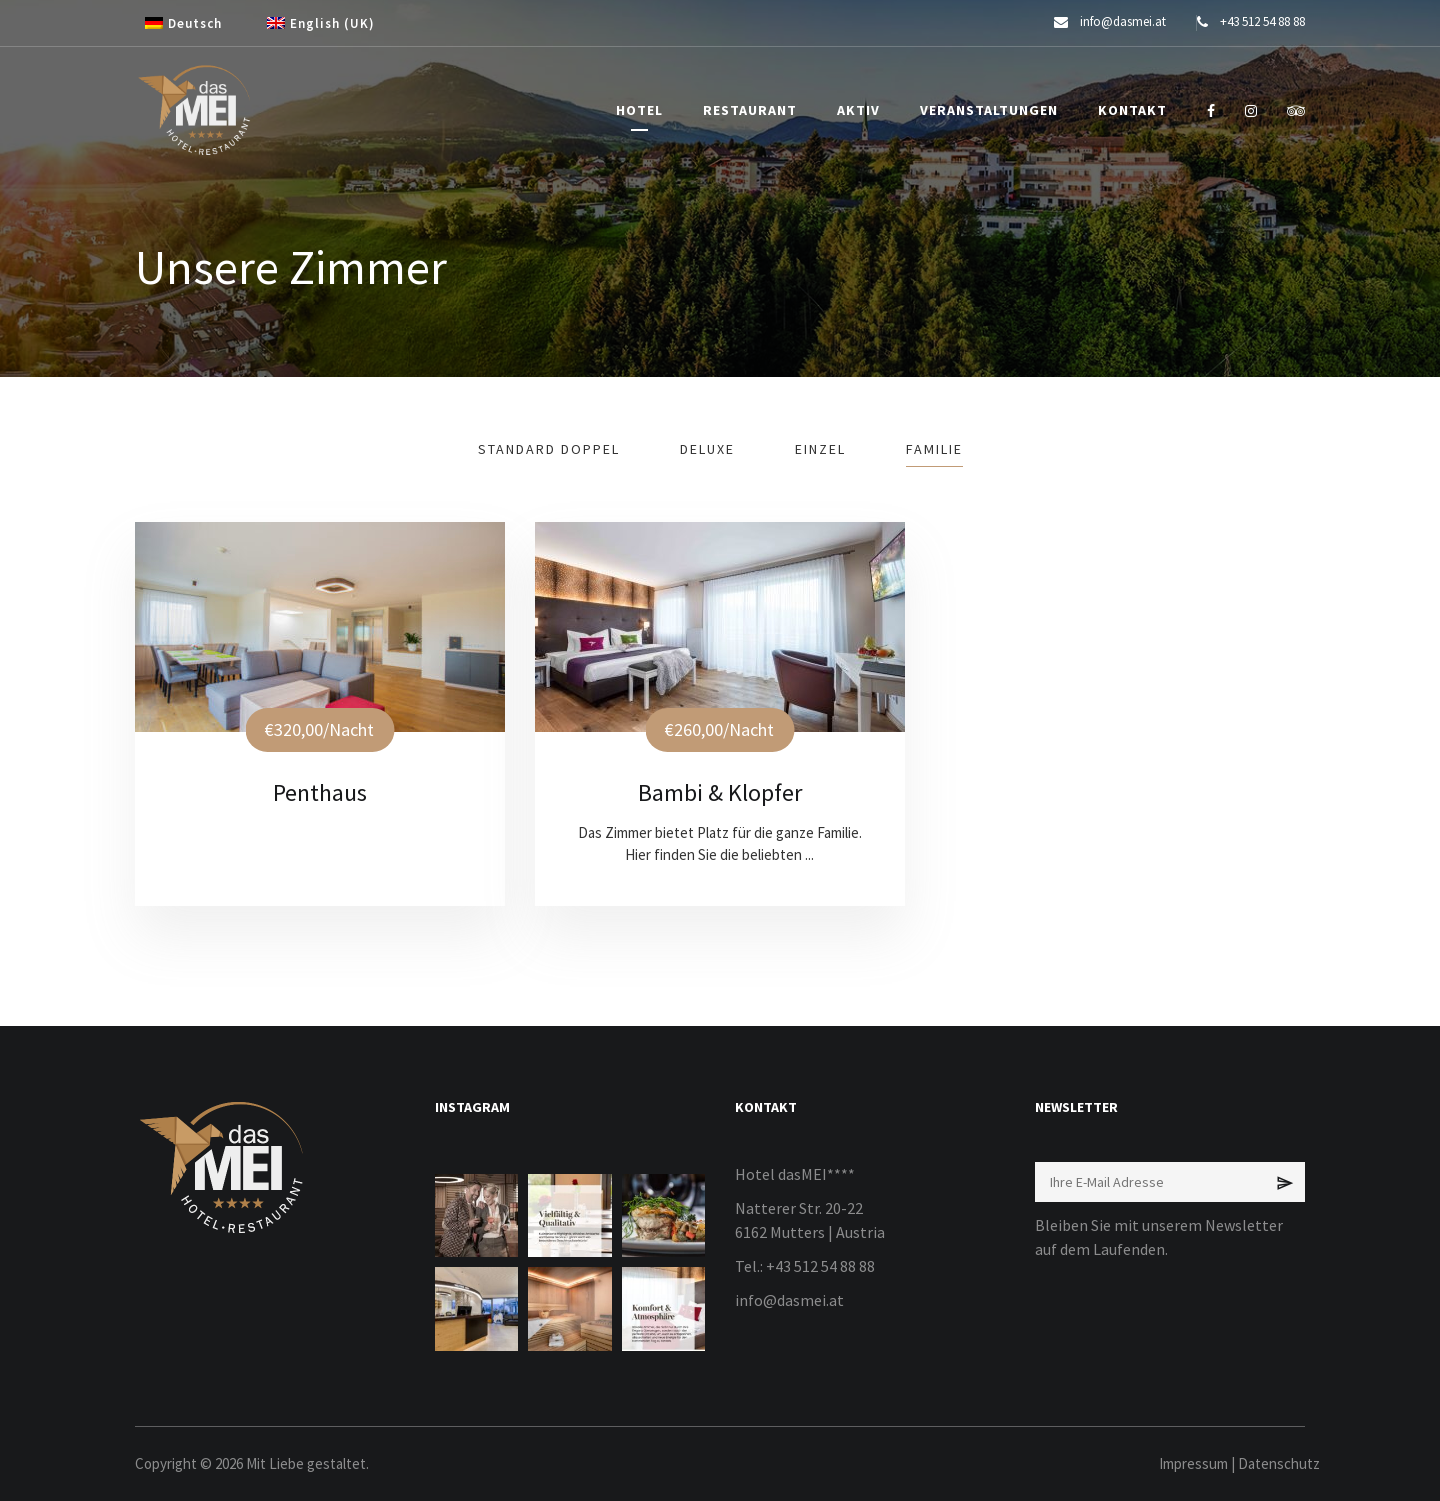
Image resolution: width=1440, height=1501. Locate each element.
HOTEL (639, 110)
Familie (934, 449)
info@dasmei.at (789, 1300)
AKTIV (858, 110)
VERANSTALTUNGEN (989, 110)
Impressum (1193, 1463)
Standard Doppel (549, 449)
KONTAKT (1132, 110)
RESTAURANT (750, 110)
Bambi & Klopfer (720, 792)
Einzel (820, 449)
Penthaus (320, 792)
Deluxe (707, 449)
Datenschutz (1279, 1463)
